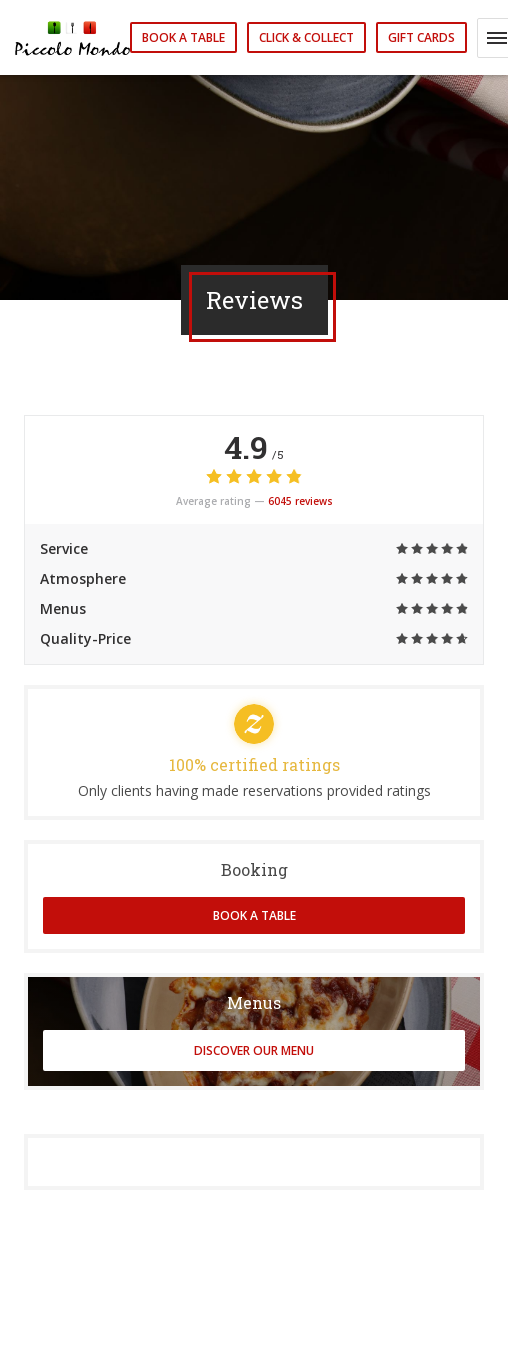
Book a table (183, 37)
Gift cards (421, 37)
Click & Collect (306, 37)
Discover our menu (254, 1050)
